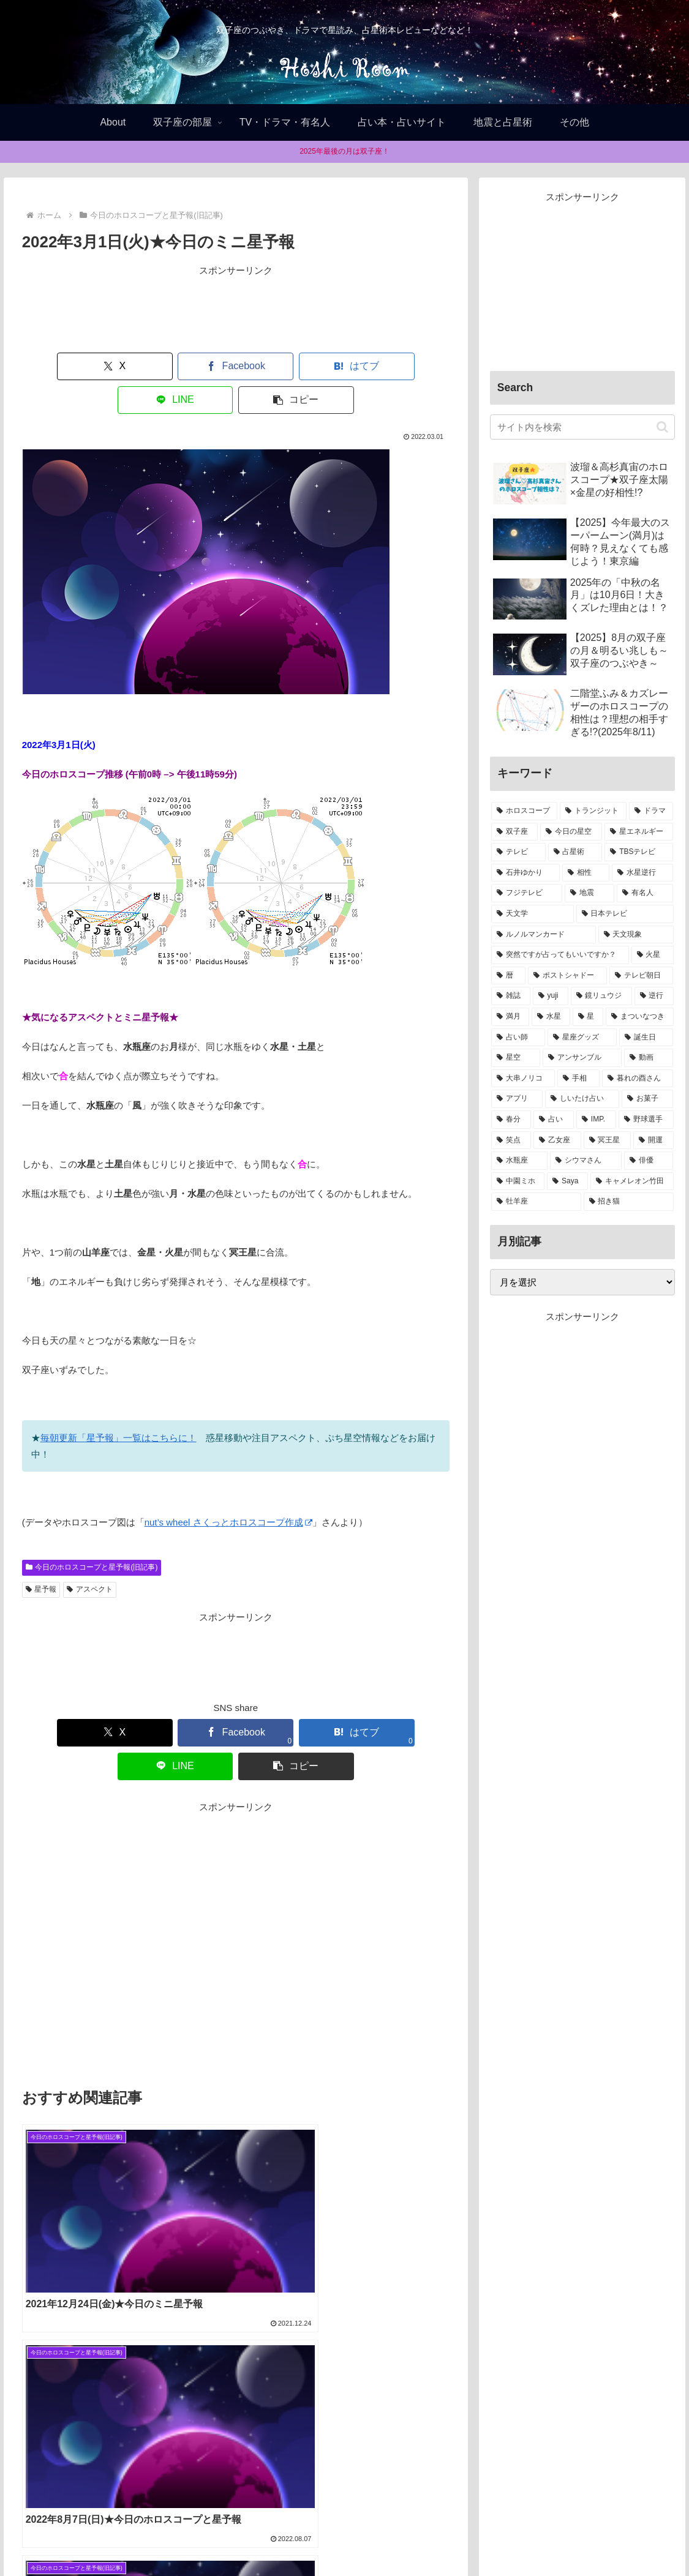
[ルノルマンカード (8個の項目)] (543, 935)
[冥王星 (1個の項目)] (607, 1140)
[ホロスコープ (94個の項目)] (524, 811)
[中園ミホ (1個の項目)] (517, 1181)
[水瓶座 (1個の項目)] (519, 1160)
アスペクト (90, 1555)
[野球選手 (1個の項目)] (646, 1119)
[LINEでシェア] (322, 366)
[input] (582, 427)
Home (270, 2538)
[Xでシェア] (63, 366)
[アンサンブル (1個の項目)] (582, 1058)
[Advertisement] (236, 309)
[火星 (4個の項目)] (652, 955)
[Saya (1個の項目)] (567, 1181)
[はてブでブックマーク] (235, 366)
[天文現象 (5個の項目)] (636, 935)
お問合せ (413, 2538)
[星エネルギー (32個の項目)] (639, 832)
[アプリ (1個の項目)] (517, 1099)
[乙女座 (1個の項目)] (557, 1140)
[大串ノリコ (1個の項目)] (523, 1078)
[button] (409, 366)
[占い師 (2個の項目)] (518, 1037)
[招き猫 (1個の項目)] (629, 1202)
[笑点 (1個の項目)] (511, 1140)
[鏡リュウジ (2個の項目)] (601, 996)
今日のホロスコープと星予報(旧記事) (92, 1533)
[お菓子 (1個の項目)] (648, 1099)
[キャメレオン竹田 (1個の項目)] (631, 1181)
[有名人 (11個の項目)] (645, 893)
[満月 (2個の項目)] (510, 1017)
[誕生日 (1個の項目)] (646, 1037)
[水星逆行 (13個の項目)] (643, 873)
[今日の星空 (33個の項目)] (571, 832)
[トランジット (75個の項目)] (593, 811)
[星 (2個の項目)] (588, 1017)
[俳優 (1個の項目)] (649, 1160)
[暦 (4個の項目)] (508, 976)
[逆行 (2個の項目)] (654, 996)
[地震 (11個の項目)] (589, 893)
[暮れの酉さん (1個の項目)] (638, 1078)
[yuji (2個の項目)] (550, 996)
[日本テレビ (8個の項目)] (625, 914)
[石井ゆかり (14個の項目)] (525, 873)
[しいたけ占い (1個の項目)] (582, 1099)
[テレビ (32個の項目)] (518, 852)
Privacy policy (356, 2538)
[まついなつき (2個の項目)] (639, 1017)
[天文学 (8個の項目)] (532, 914)
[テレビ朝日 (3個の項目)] (641, 976)
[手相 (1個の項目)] (578, 1078)
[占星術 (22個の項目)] (575, 852)
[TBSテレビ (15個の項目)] (638, 852)
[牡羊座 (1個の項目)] (536, 1202)
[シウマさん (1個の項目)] (586, 1160)
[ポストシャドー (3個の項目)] (567, 976)
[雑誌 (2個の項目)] (510, 996)
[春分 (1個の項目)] (511, 1119)
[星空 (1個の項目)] (516, 1058)
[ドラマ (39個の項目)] (651, 811)
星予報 (41, 1555)
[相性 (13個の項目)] (585, 873)
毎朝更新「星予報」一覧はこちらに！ (118, 1404)
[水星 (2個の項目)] (551, 1017)
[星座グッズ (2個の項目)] (582, 1037)
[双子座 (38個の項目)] (514, 832)
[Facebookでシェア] (149, 366)
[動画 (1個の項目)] (649, 1058)
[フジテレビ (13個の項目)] (527, 893)
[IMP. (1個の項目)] (596, 1119)
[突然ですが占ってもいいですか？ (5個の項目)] (560, 955)
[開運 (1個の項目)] (653, 1140)
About (306, 2538)
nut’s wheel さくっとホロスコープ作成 (228, 1488)
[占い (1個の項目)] (553, 1119)
